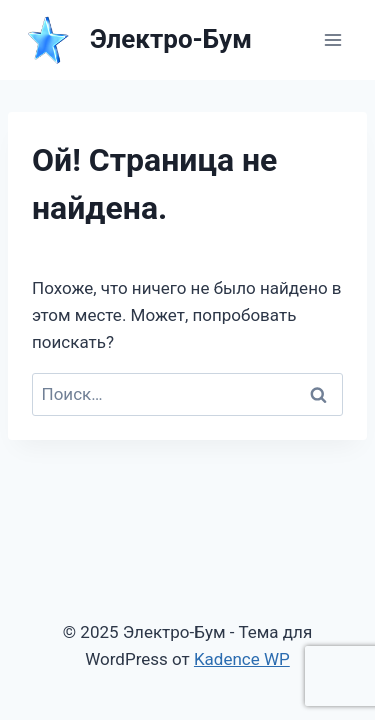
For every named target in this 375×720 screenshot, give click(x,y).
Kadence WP (242, 659)
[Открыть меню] (332, 39)
